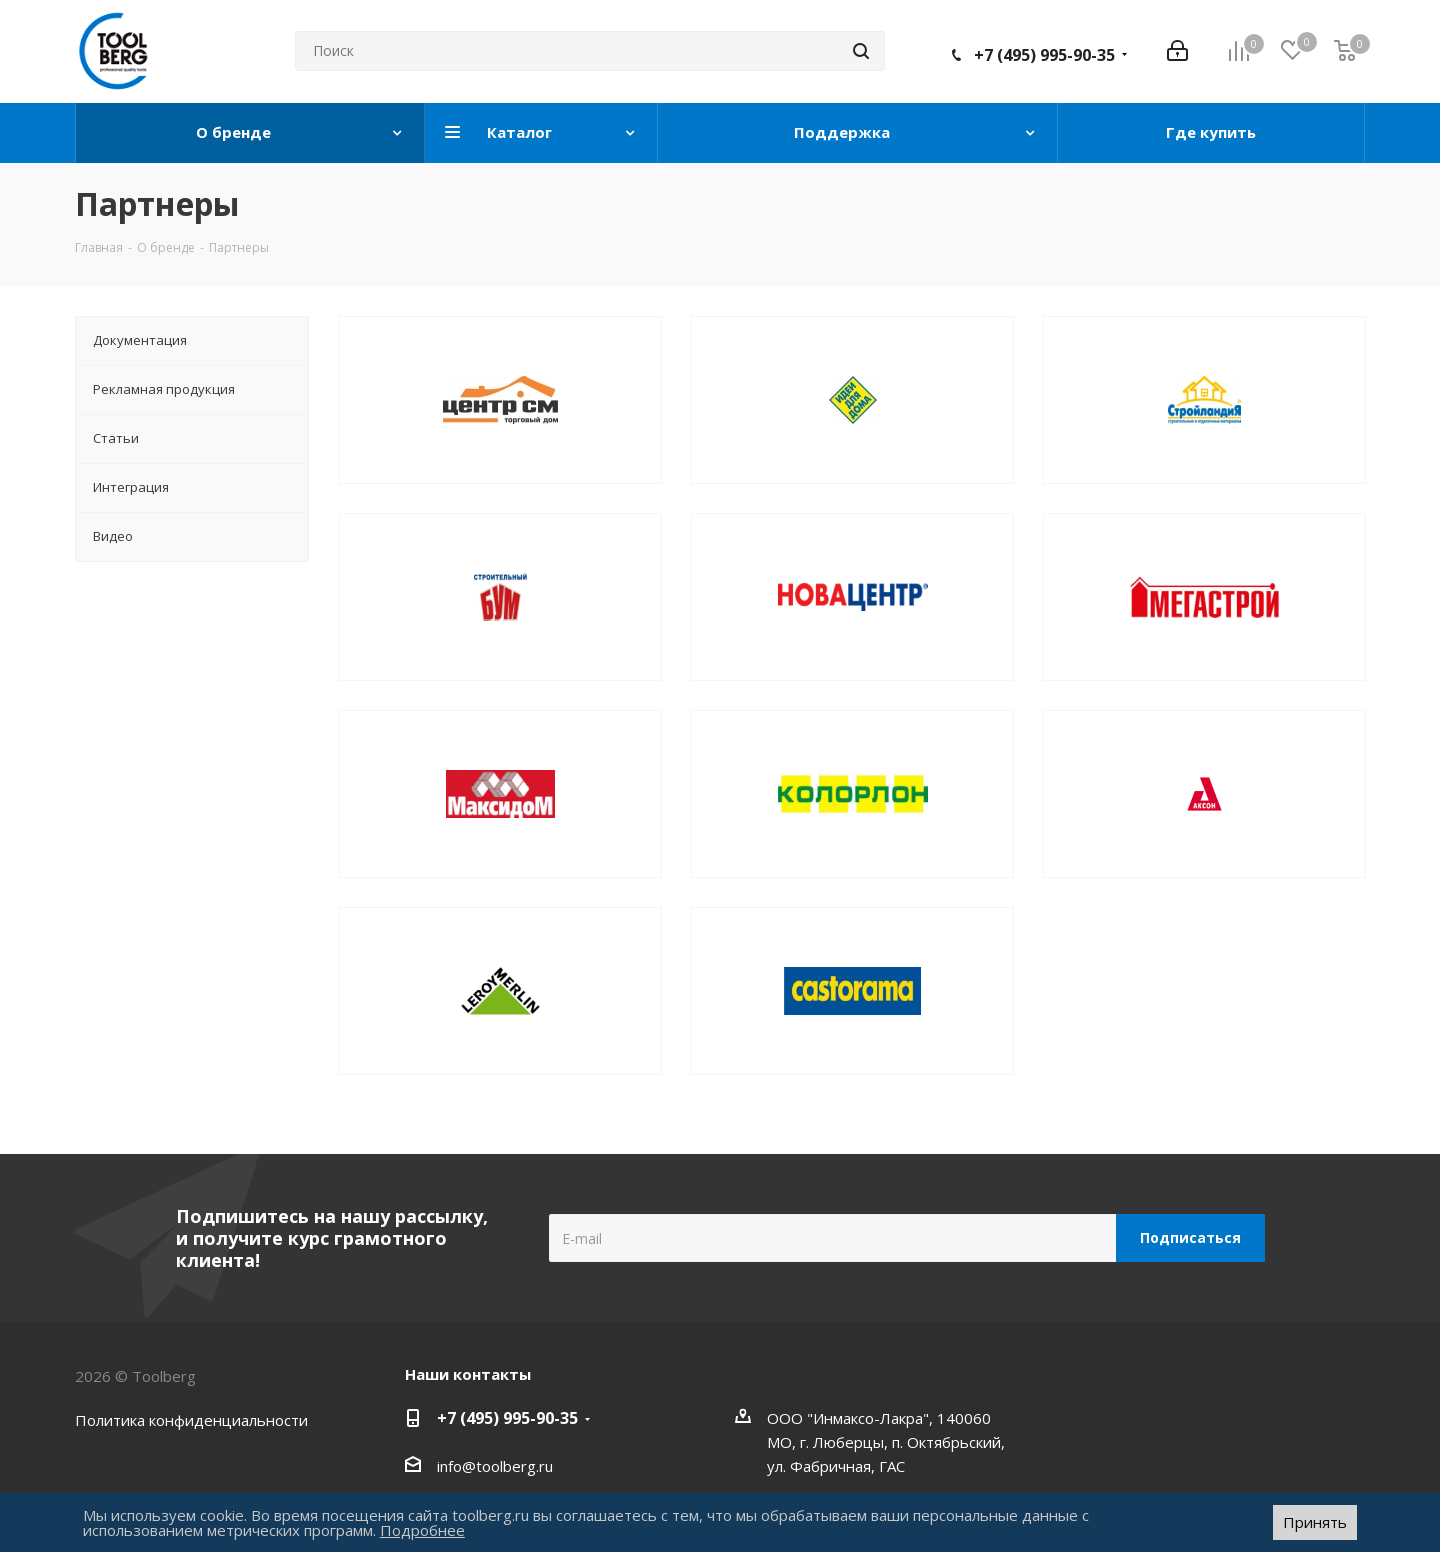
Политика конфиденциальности (191, 1420)
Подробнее (422, 1530)
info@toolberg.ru (495, 1466)
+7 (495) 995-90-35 (1044, 55)
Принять (1315, 1522)
